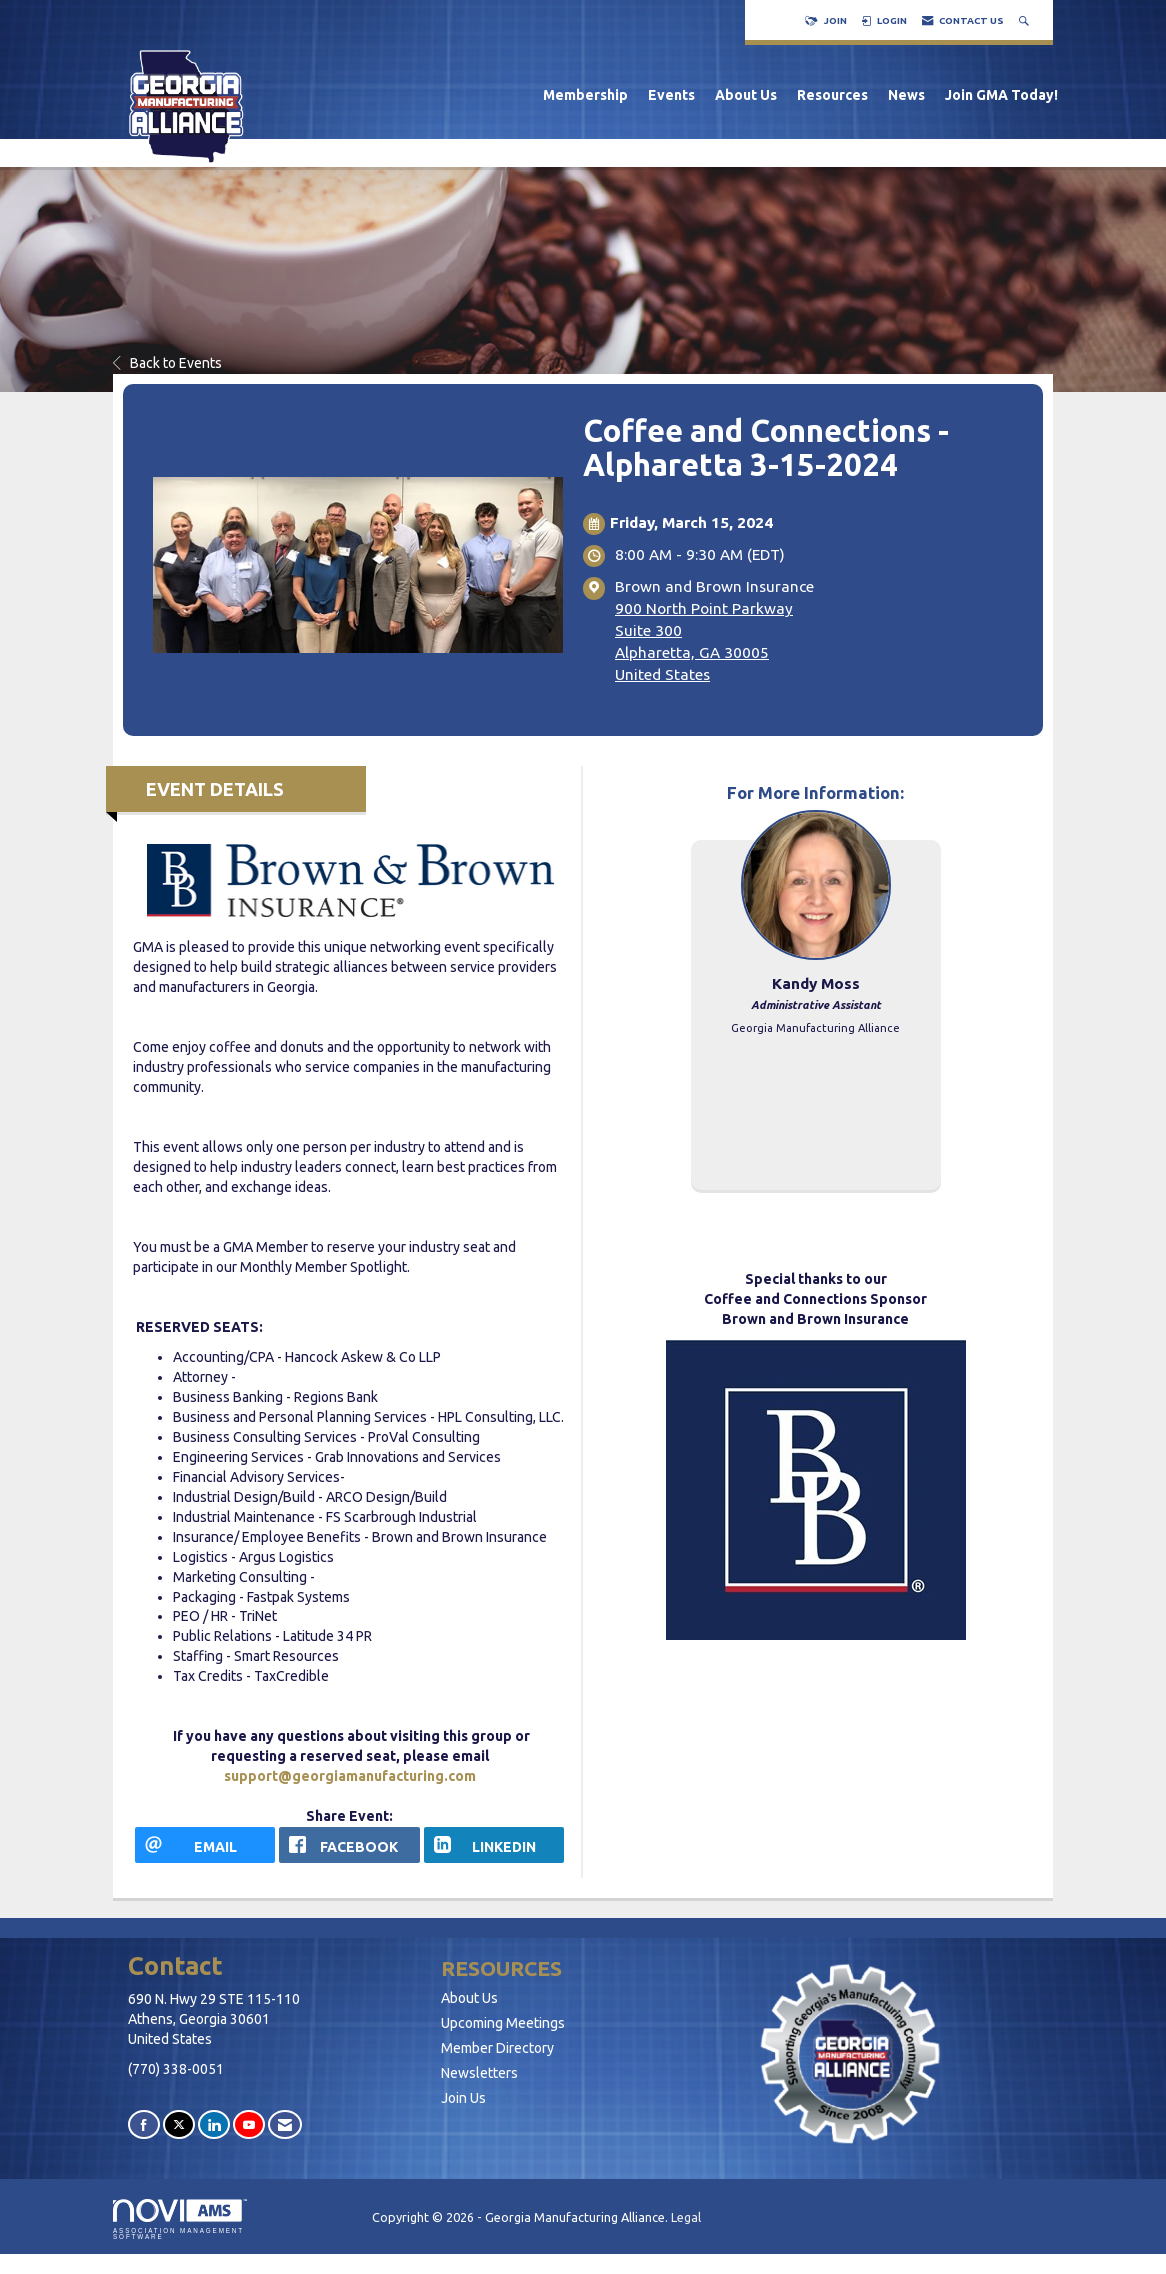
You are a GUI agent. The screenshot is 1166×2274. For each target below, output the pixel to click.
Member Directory (497, 2048)
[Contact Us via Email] (285, 2124)
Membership (585, 95)
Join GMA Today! (1001, 95)
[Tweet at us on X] (179, 2124)
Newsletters (479, 2073)
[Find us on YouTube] (249, 2124)
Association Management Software (180, 2220)
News (906, 95)
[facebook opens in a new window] (349, 1845)
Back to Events (167, 363)
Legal (686, 2217)
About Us (746, 95)
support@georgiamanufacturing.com (350, 1776)
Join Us (463, 2098)
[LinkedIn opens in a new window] (494, 1845)
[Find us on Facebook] (144, 2124)
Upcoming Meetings (503, 2023)
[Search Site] (1026, 20)
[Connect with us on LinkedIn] (214, 2124)
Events (671, 95)
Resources (832, 95)
